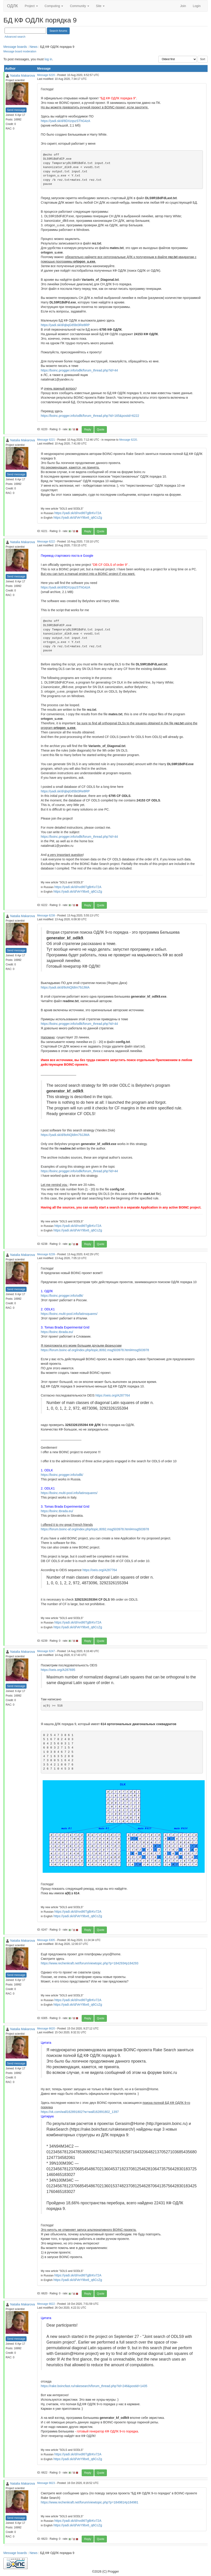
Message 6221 (46, 439)
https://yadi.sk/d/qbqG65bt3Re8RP (65, 325)
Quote (100, 429)
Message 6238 (46, 915)
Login (197, 6)
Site (100, 6)
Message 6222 (46, 541)
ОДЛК (12, 6)
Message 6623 (46, 2483)
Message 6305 (46, 1940)
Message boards (15, 47)
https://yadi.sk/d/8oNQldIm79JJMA (65, 987)
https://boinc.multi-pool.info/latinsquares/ (69, 1314)
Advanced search (15, 36)
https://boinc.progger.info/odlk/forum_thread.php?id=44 (79, 370)
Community (79, 6)
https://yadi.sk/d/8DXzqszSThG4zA (65, 121)
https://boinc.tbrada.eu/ (57, 1332)
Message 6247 (46, 1651)
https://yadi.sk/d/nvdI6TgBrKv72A (77, 513)
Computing (54, 6)
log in (48, 59)
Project (31, 6)
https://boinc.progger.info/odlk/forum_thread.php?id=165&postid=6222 (90, 416)
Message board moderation (19, 51)
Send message (16, 110)
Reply (87, 429)
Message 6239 (46, 1254)
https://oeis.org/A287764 (113, 1395)
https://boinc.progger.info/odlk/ (62, 1295)
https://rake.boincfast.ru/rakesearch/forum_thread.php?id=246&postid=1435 (94, 2386)
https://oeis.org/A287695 (58, 1670)
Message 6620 (46, 2028)
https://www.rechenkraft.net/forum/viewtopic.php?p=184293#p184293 (89, 1963)
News (33, 47)
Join (183, 6)
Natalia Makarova (22, 75)
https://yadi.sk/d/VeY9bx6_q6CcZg (78, 517)
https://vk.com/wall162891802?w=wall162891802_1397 (80, 2112)
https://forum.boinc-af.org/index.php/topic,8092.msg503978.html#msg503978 (95, 1350)
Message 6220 (46, 75)
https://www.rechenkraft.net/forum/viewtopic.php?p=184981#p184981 (89, 2502)
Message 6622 (46, 2303)
